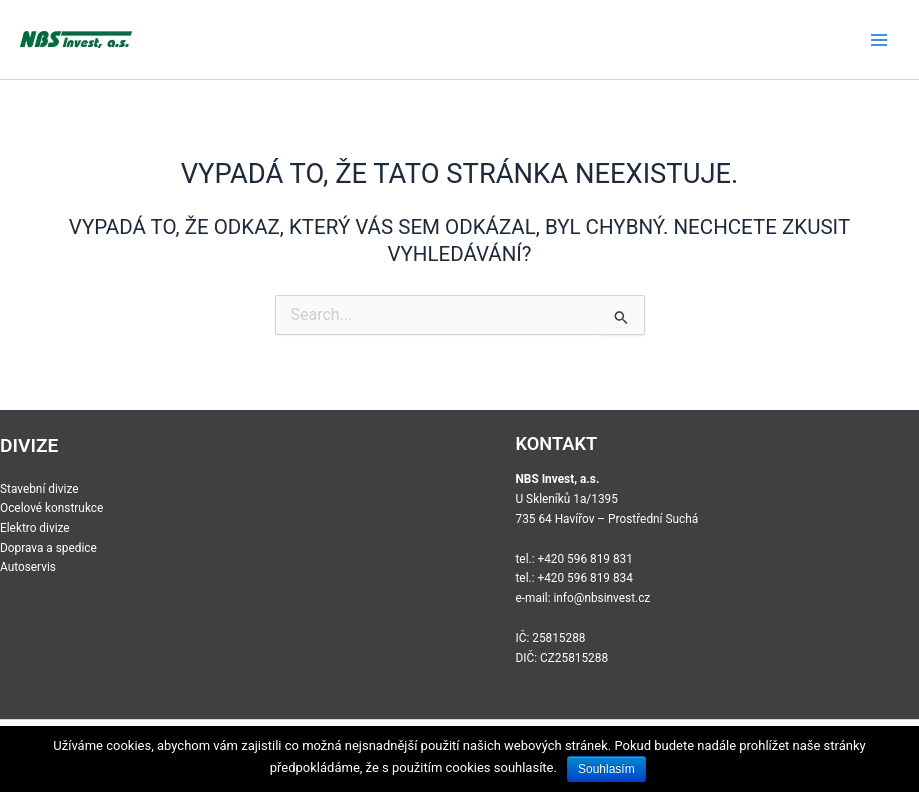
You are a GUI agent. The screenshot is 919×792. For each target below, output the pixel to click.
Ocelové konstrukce (51, 508)
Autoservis (28, 567)
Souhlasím (606, 769)
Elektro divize (35, 528)
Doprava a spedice (48, 548)
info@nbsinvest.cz (601, 598)
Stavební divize (39, 489)
